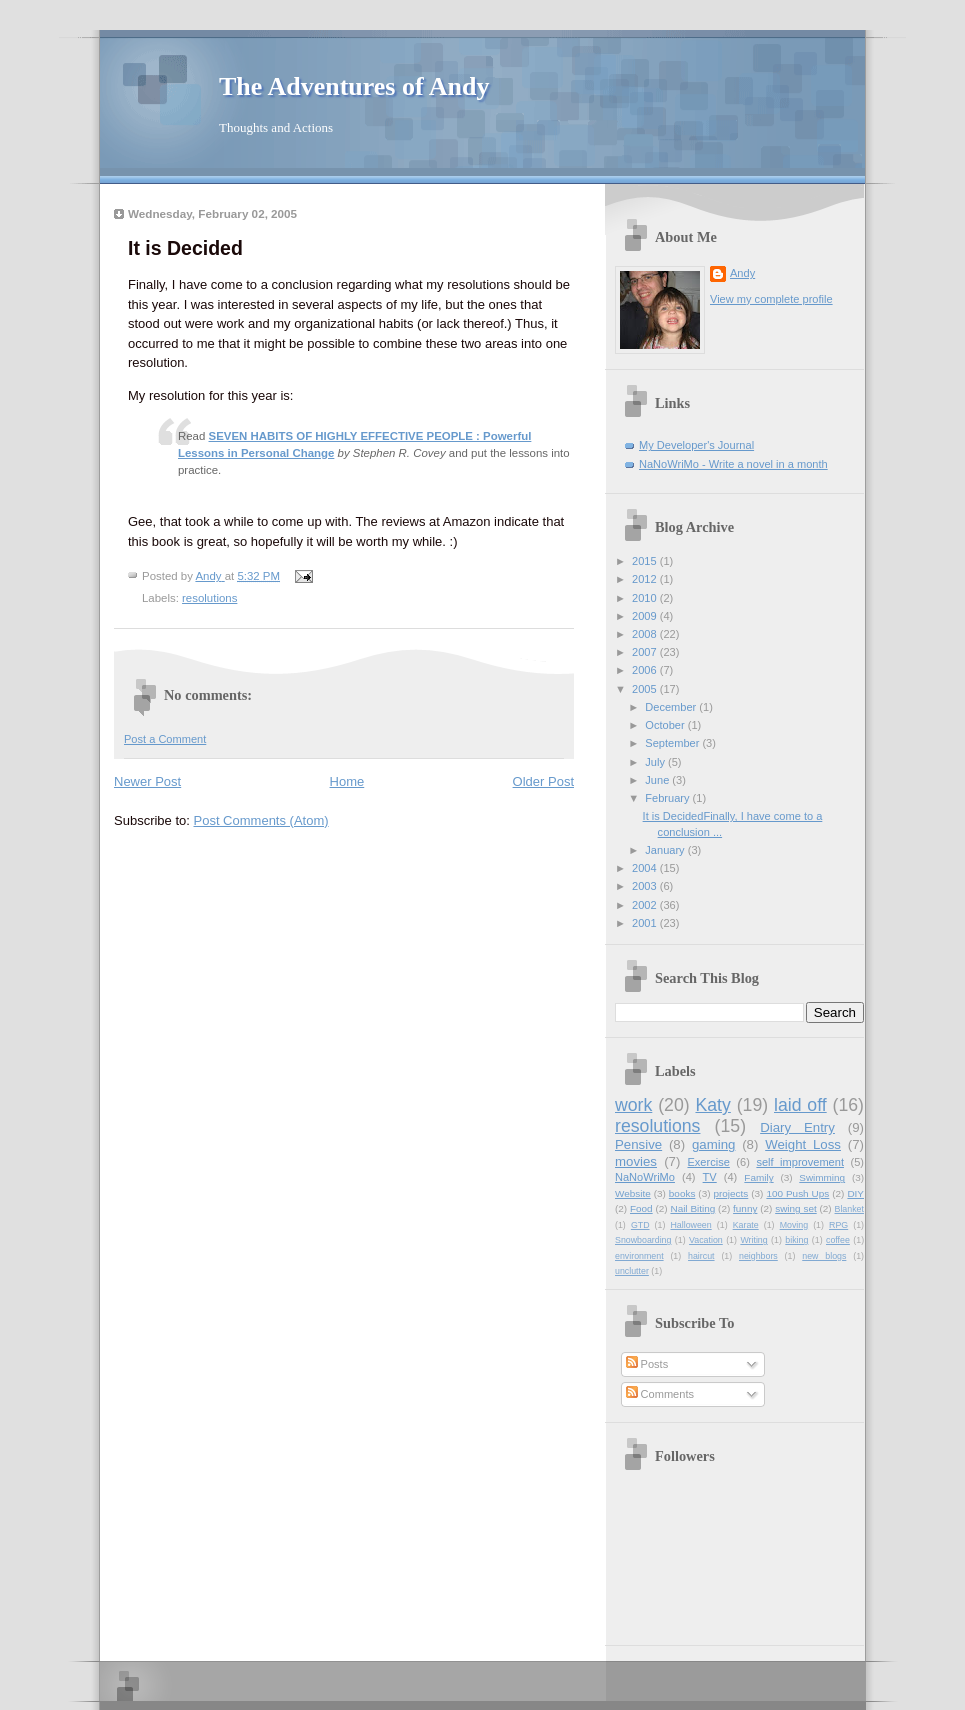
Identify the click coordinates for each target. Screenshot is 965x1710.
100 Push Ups (797, 1193)
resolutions (209, 598)
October (666, 725)
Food (641, 1208)
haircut (701, 1256)
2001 (646, 923)
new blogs (824, 1256)
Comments (660, 1394)
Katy (712, 1105)
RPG (838, 1225)
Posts (647, 1364)
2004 (646, 868)
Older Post (543, 781)
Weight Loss (803, 1144)
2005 (646, 689)
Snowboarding (643, 1240)
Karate (746, 1225)
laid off (800, 1105)
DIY (855, 1193)
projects (731, 1193)
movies (636, 1161)
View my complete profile (771, 299)
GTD (640, 1225)
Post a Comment (165, 739)
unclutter (632, 1271)
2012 (646, 579)
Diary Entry (797, 1127)
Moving (794, 1225)
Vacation (706, 1240)
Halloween (690, 1225)
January (666, 850)
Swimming (822, 1177)
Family (758, 1177)
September (673, 743)
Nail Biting (692, 1208)
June (658, 780)
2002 (646, 905)
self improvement (800, 1162)
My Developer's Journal (696, 445)
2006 (646, 670)
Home (347, 781)
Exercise (708, 1162)
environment (639, 1256)
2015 (646, 561)
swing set (796, 1208)
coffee (838, 1240)
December (672, 707)
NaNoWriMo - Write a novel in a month (733, 464)
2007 (646, 652)
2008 (646, 634)
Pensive (638, 1144)
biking (796, 1240)
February (668, 798)
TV (710, 1177)
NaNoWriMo (645, 1177)
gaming (713, 1144)
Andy (742, 273)
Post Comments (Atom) (261, 820)
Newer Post (147, 781)
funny (745, 1208)
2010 (646, 598)
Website (633, 1193)
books (682, 1193)
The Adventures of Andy (354, 86)
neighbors (758, 1256)
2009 (646, 616)
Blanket (849, 1209)
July (656, 762)
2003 (646, 886)
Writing (753, 1240)
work (633, 1105)
